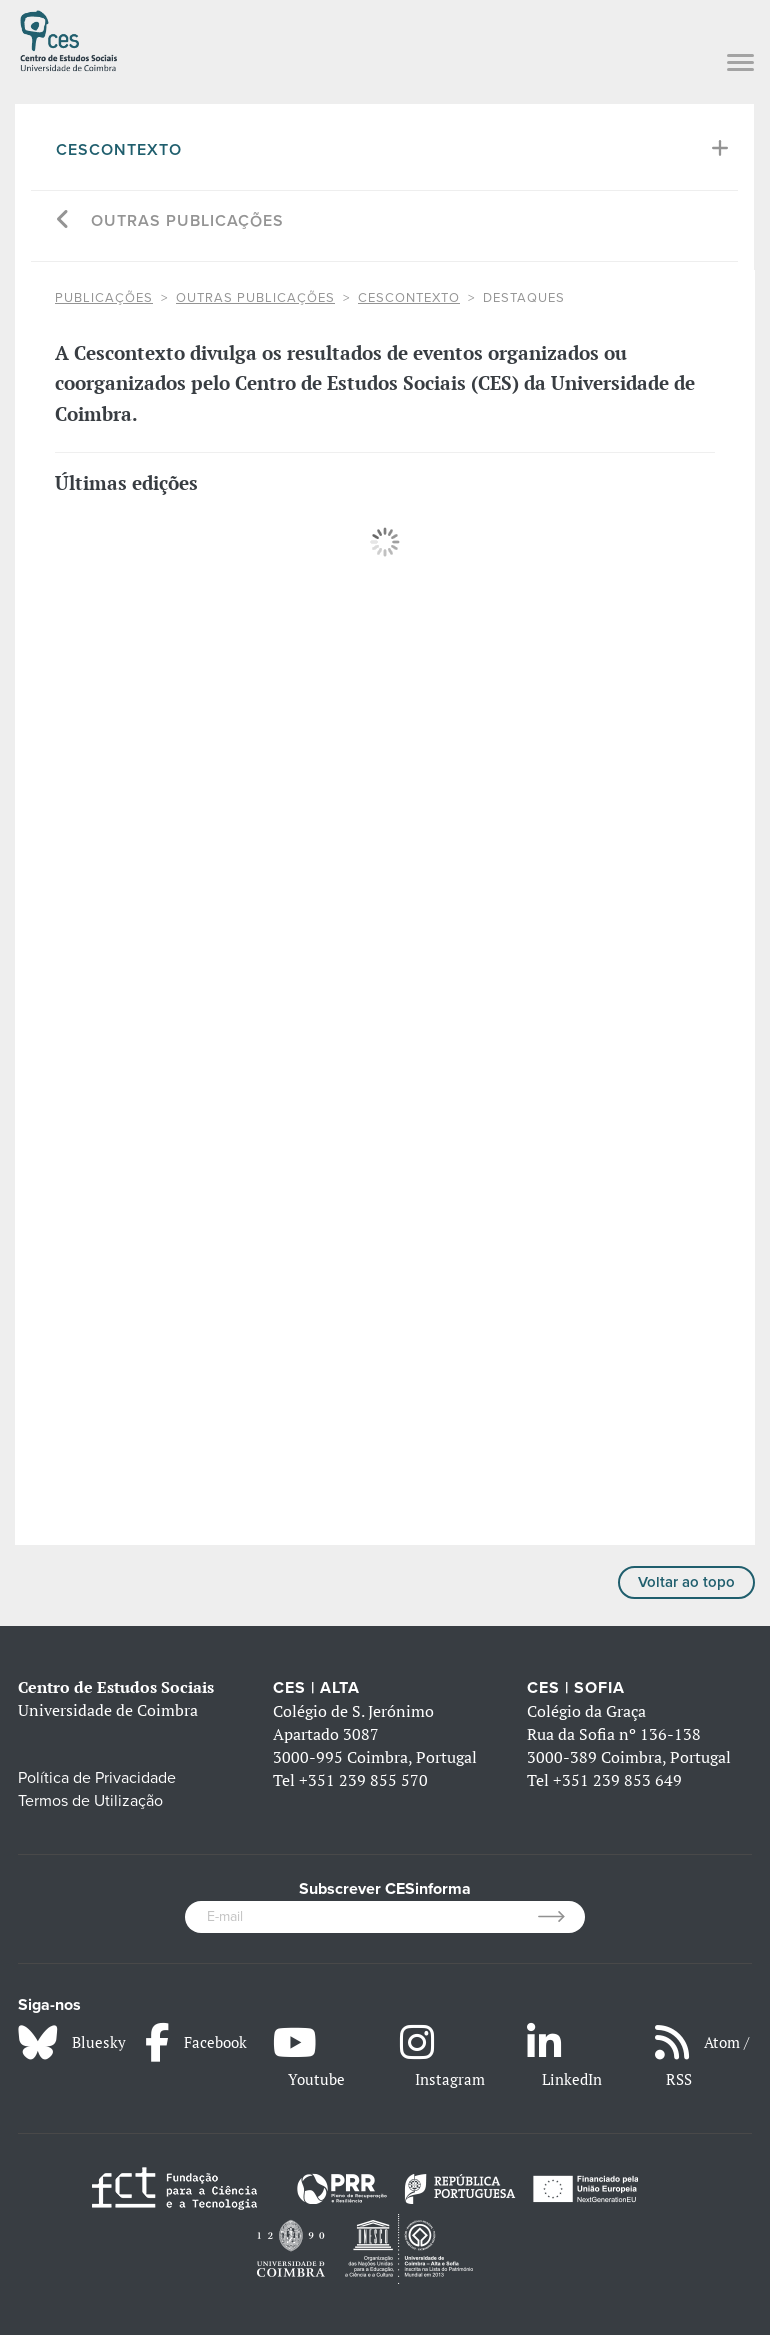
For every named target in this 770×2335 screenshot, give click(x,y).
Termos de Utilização (90, 1801)
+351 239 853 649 (617, 1780)
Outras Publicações (187, 221)
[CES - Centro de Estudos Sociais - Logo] (68, 38)
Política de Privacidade (97, 1778)
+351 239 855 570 (363, 1780)
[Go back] (63, 221)
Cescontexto (119, 150)
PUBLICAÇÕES (104, 298)
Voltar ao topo (686, 1582)
